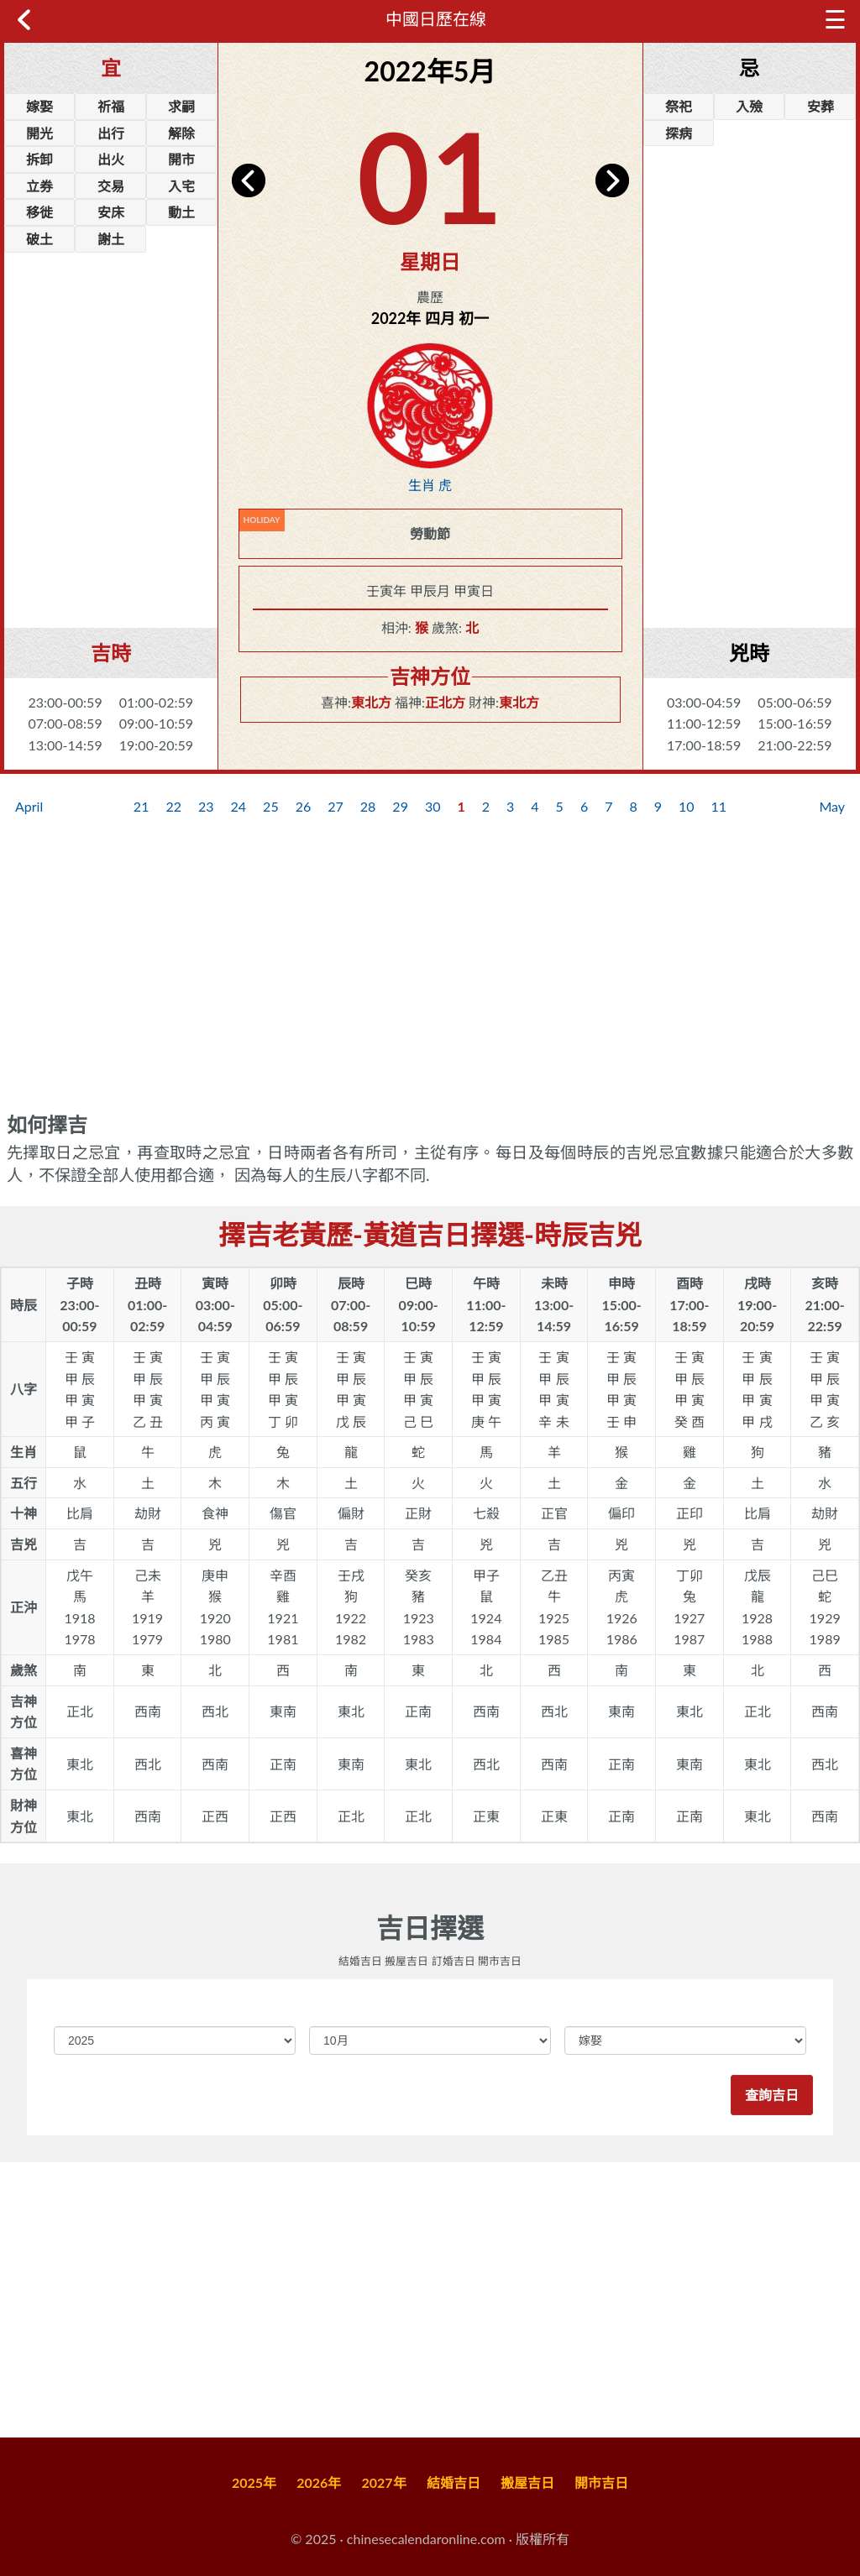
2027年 (384, 2482)
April (29, 806)
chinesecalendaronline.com (426, 2539)
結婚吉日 (453, 2482)
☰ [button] (826, 19)
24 (239, 806)
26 (304, 806)
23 (206, 806)
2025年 (254, 2482)
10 (687, 806)
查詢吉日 (772, 2095)
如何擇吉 (47, 1125)
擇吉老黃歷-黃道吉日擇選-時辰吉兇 (430, 1234)
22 (173, 806)
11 (719, 806)
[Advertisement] (111, 518)
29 (400, 806)
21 (141, 806)
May (832, 806)
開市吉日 (601, 2482)
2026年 (318, 2482)
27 (335, 806)
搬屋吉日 (527, 2482)
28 (368, 806)
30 (433, 806)
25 (271, 806)
